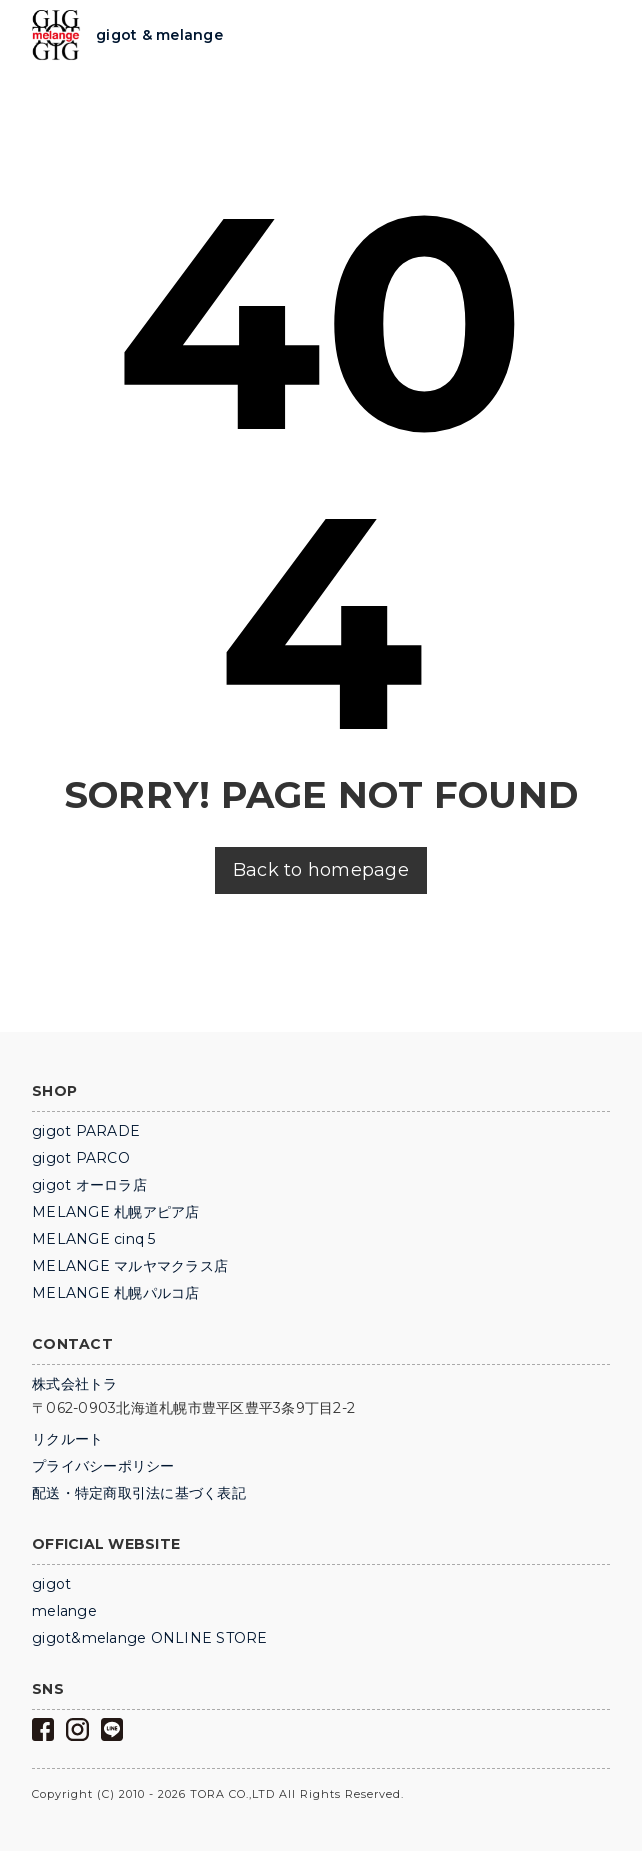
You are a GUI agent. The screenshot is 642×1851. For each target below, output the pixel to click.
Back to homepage (321, 870)
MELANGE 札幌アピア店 (116, 1212)
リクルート (67, 1439)
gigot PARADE (86, 1131)
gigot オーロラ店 (89, 1185)
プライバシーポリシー (103, 1466)
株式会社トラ (75, 1384)
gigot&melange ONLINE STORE (150, 1638)
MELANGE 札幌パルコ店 (116, 1293)
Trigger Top (594, 36)
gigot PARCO (81, 1158)
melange (64, 1611)
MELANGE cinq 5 (94, 1239)
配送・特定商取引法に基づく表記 (139, 1493)
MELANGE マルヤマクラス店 (130, 1266)
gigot (51, 1584)
